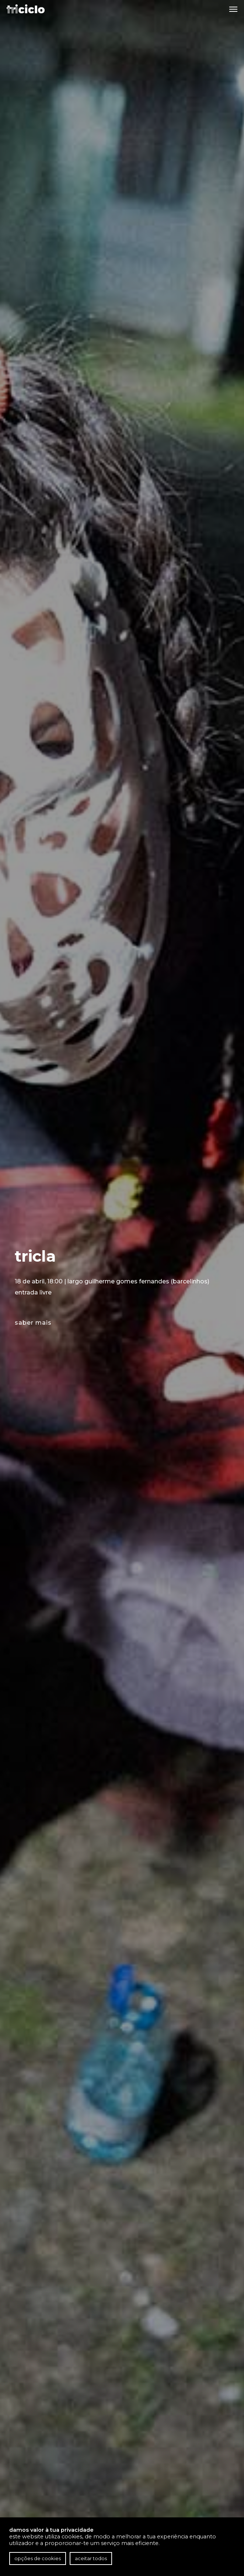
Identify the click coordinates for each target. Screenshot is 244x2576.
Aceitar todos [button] (91, 2558)
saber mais (33, 1322)
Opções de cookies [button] (37, 2558)
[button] (233, 9)
